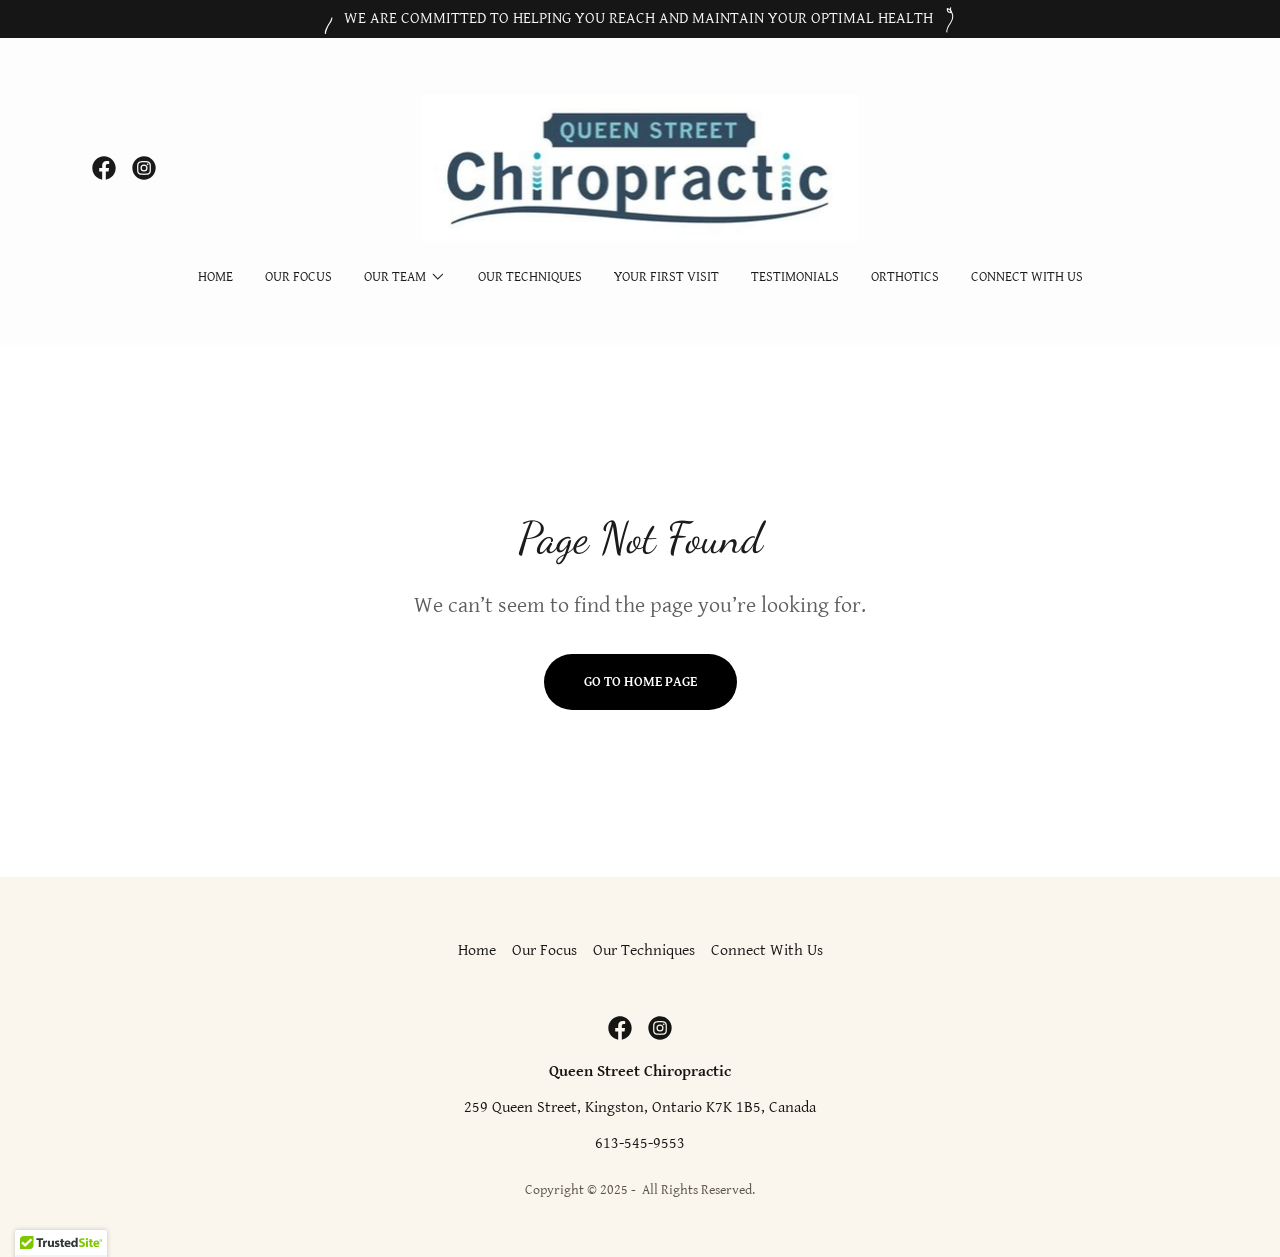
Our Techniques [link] (530, 277)
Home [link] (215, 277)
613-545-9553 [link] (640, 1143)
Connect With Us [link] (1027, 277)
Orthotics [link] (905, 277)
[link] (104, 168)
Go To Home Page (640, 682)
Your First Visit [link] (666, 277)
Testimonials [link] (795, 277)
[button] (405, 277)
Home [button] (477, 950)
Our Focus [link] (298, 277)
